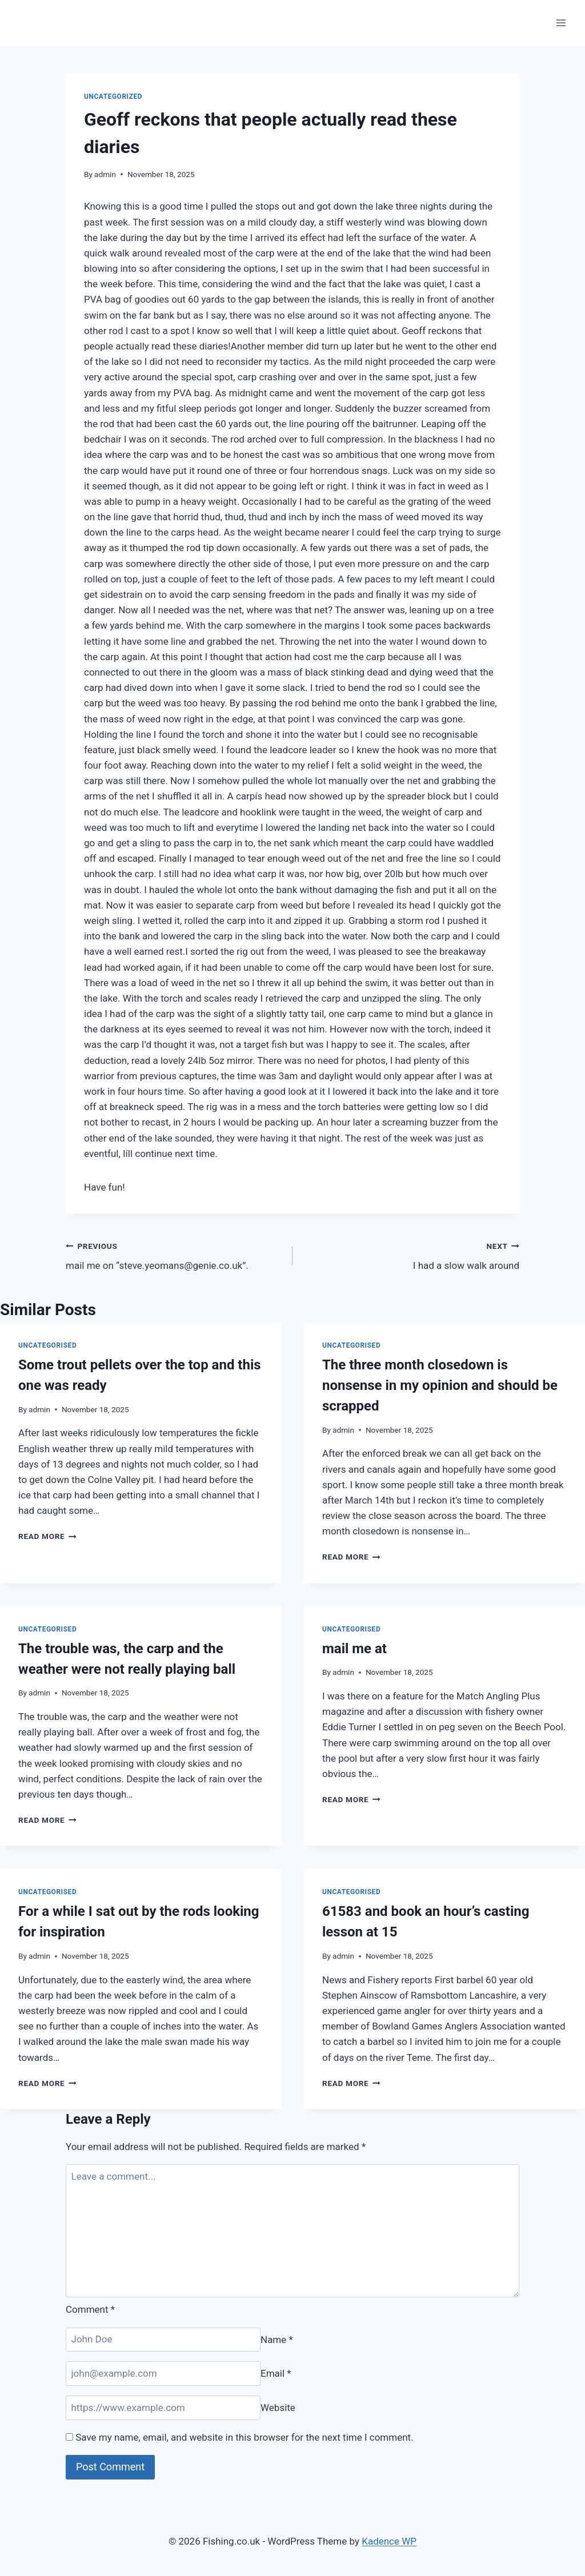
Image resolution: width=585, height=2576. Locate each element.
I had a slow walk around (410, 1255)
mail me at (354, 1649)
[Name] (163, 2340)
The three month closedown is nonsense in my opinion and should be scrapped (440, 1385)
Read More (47, 1536)
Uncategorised (47, 1345)
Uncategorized (113, 97)
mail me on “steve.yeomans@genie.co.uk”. (174, 1255)
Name (277, 2339)
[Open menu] (560, 22)
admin (105, 174)
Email (276, 2373)
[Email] (163, 2373)
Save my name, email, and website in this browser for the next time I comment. (244, 2437)
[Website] (163, 2408)
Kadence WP (389, 2541)
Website (278, 2407)
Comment (90, 2309)
